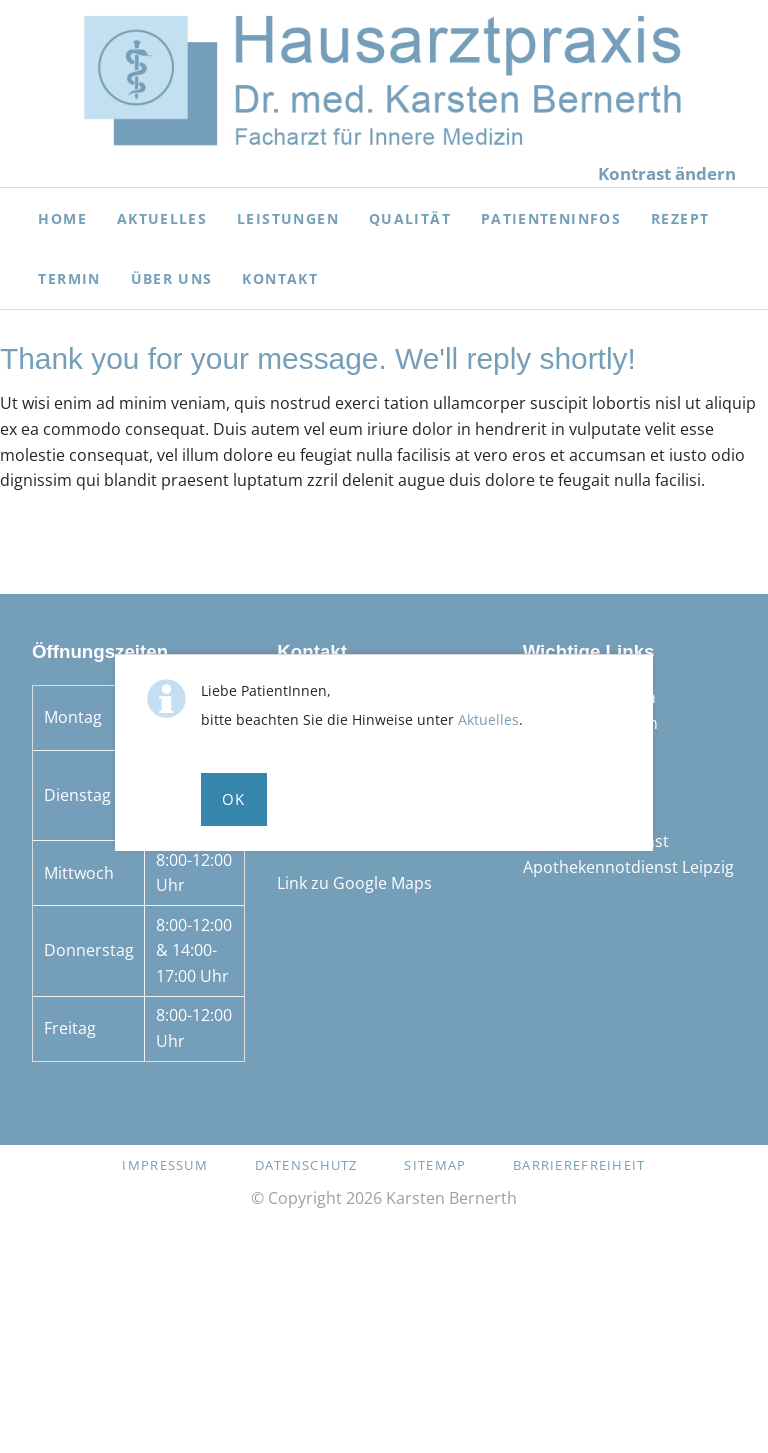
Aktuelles (488, 719)
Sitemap (435, 1165)
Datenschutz (306, 1165)
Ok (234, 799)
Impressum (165, 1165)
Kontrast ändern (667, 173)
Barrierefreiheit (579, 1165)
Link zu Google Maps (354, 883)
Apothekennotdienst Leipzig (628, 867)
